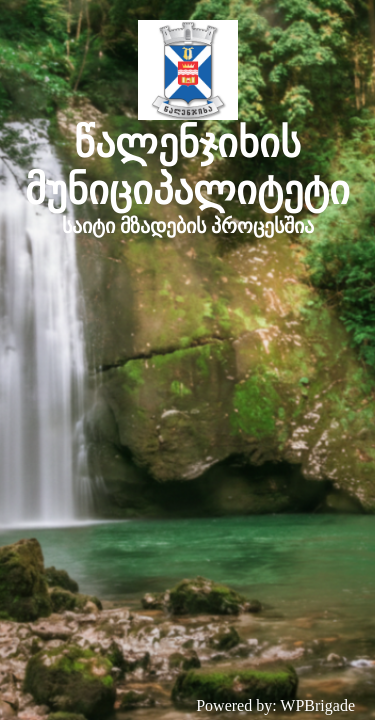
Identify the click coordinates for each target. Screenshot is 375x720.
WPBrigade (317, 705)
